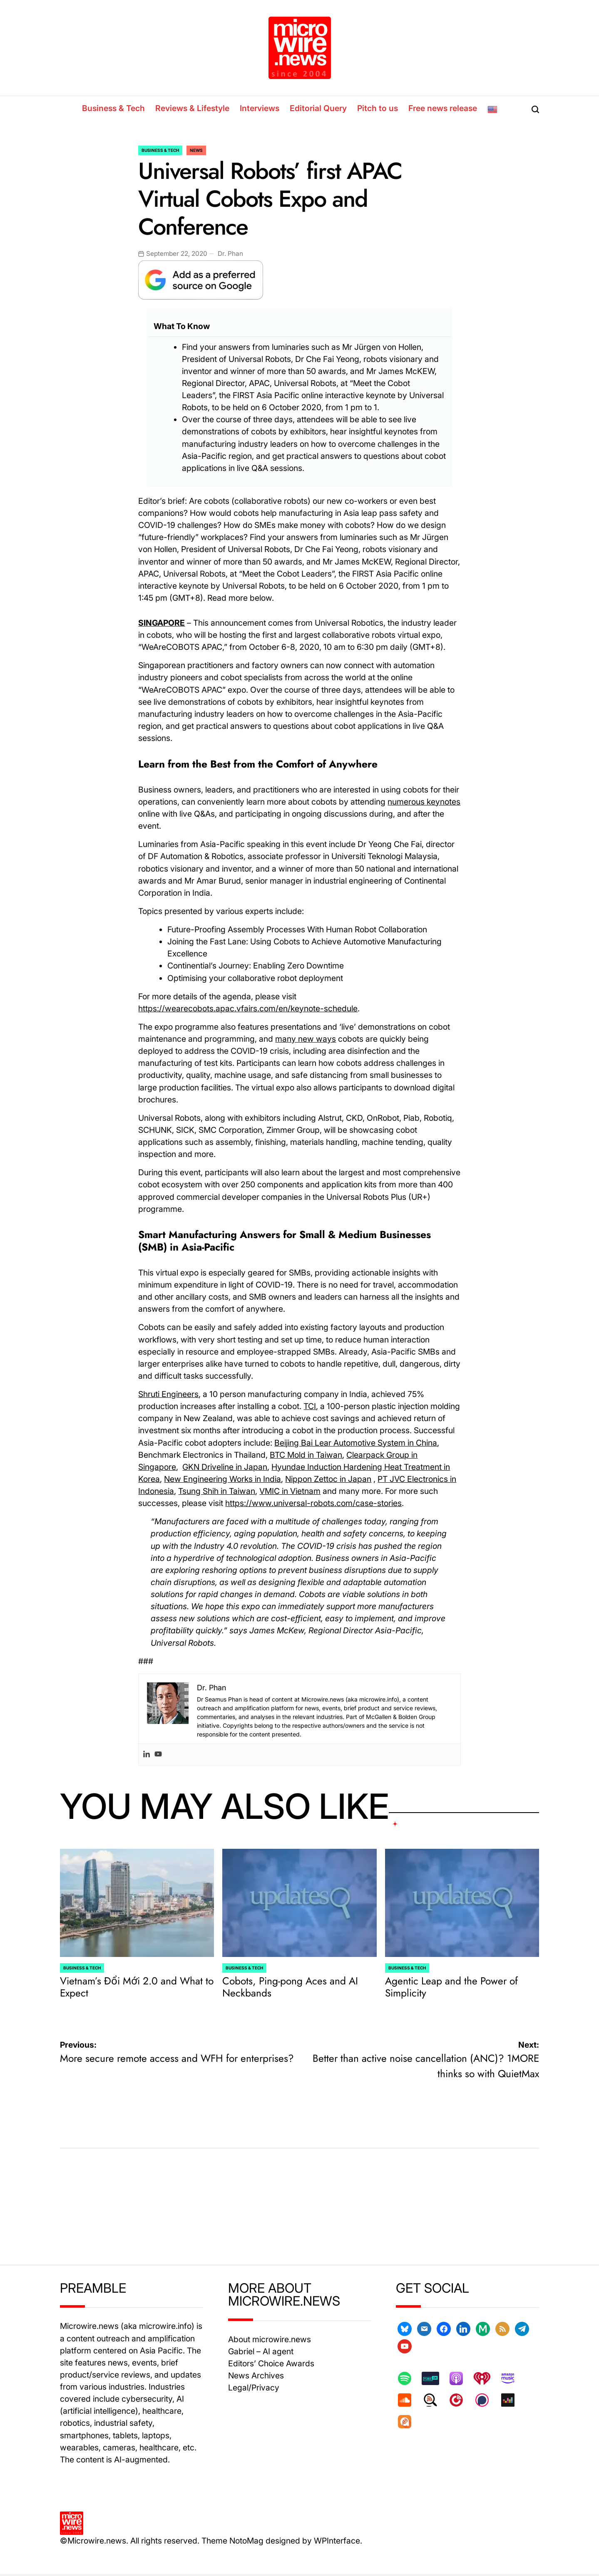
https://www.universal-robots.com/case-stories (313, 1503)
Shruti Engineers (168, 1394)
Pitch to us (377, 108)
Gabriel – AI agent (260, 2351)
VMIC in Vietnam (290, 1491)
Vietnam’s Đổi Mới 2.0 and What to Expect (137, 1987)
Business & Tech (113, 108)
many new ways (305, 1039)
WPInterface (337, 2541)
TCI (309, 1406)
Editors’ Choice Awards (271, 2363)
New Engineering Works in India (222, 1479)
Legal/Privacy (253, 2388)
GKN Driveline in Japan (224, 1467)
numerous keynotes (424, 802)
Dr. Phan (230, 254)
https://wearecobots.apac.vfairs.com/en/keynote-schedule (248, 1008)
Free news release (442, 108)
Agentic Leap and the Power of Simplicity (451, 1987)
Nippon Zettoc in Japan (328, 1479)
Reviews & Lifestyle (192, 108)
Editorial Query (318, 108)
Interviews (259, 108)
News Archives (256, 2375)
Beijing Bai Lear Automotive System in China (355, 1443)
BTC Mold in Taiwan (306, 1455)
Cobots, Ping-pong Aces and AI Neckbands (290, 1987)
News (196, 150)
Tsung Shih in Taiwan (216, 1491)
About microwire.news (269, 2339)
